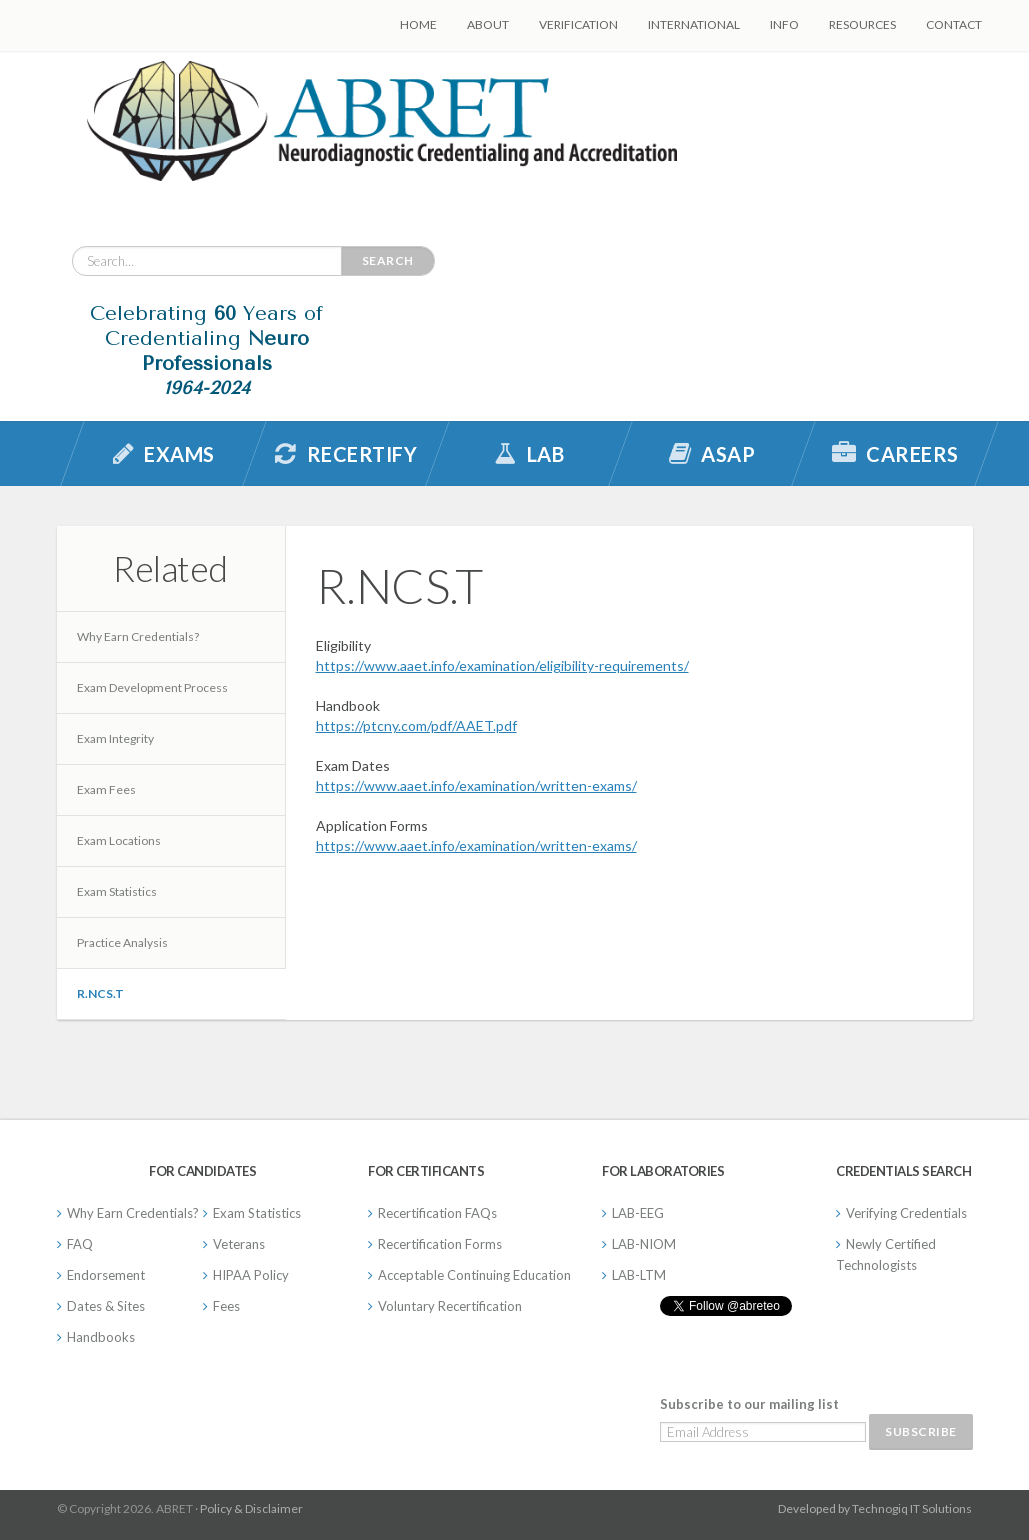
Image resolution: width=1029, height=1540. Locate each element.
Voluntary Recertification (450, 1306)
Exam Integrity (115, 738)
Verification (578, 24)
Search (388, 260)
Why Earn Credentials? (138, 636)
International (694, 24)
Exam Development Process (152, 687)
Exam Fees (106, 789)
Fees (226, 1306)
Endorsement (106, 1275)
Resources (862, 24)
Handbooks (101, 1337)
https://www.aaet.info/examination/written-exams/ (476, 785)
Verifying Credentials (906, 1213)
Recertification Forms (440, 1244)
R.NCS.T (100, 993)
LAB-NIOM (644, 1244)
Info (784, 24)
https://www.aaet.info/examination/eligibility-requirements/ (502, 665)
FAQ (80, 1244)
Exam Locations (119, 840)
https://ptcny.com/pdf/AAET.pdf (416, 725)
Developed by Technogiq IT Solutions (875, 1508)
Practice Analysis (122, 942)
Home (418, 24)
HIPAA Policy (251, 1275)
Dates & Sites (106, 1306)
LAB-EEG (638, 1213)
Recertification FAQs (437, 1213)
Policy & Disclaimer (251, 1508)
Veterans (239, 1244)
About (488, 24)
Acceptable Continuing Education (474, 1275)
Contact (954, 24)
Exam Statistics (117, 891)
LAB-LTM (639, 1275)
